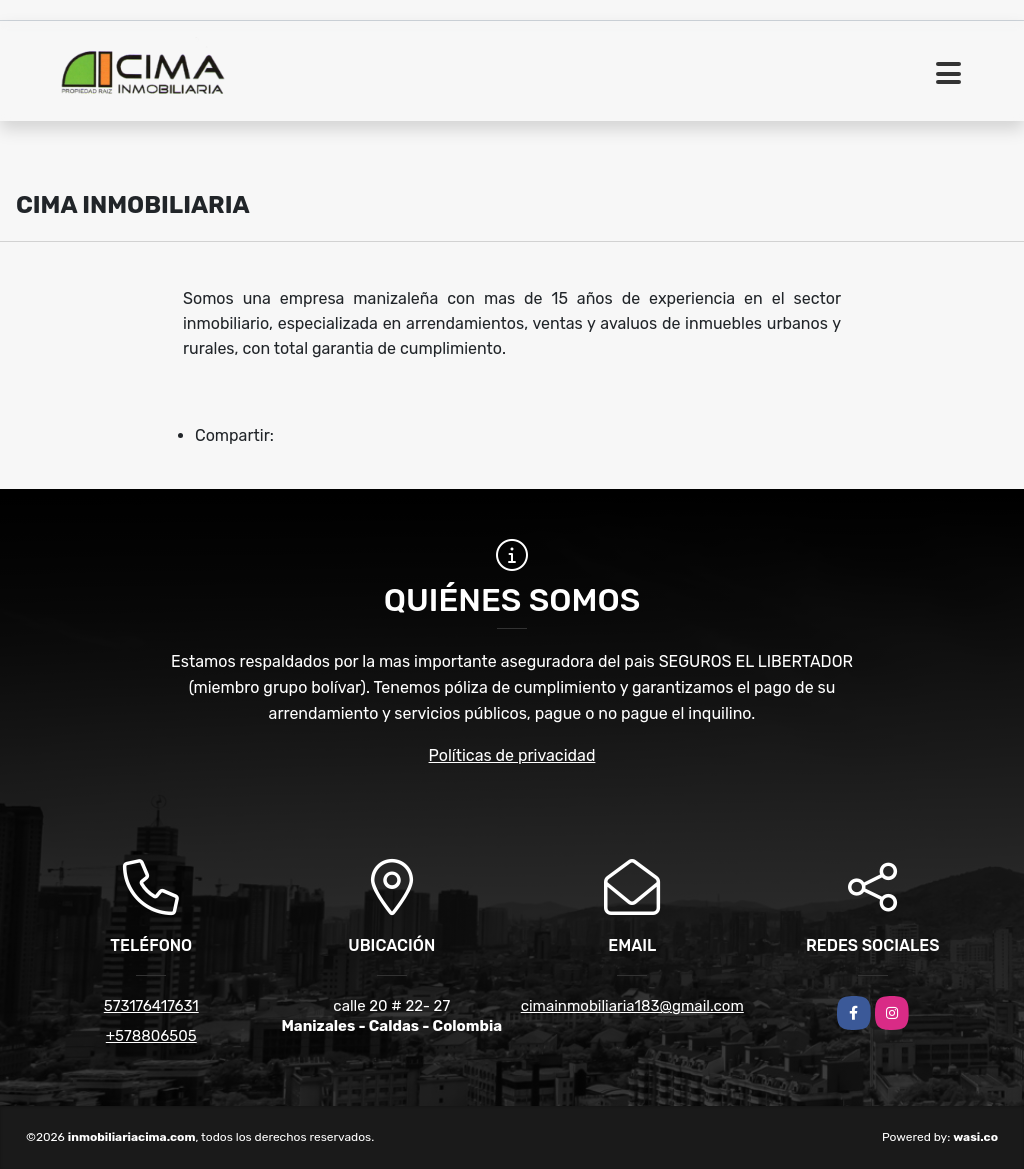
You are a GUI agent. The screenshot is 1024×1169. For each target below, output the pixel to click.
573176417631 (151, 1006)
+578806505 (151, 1036)
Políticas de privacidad (512, 755)
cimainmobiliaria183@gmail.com (632, 1006)
